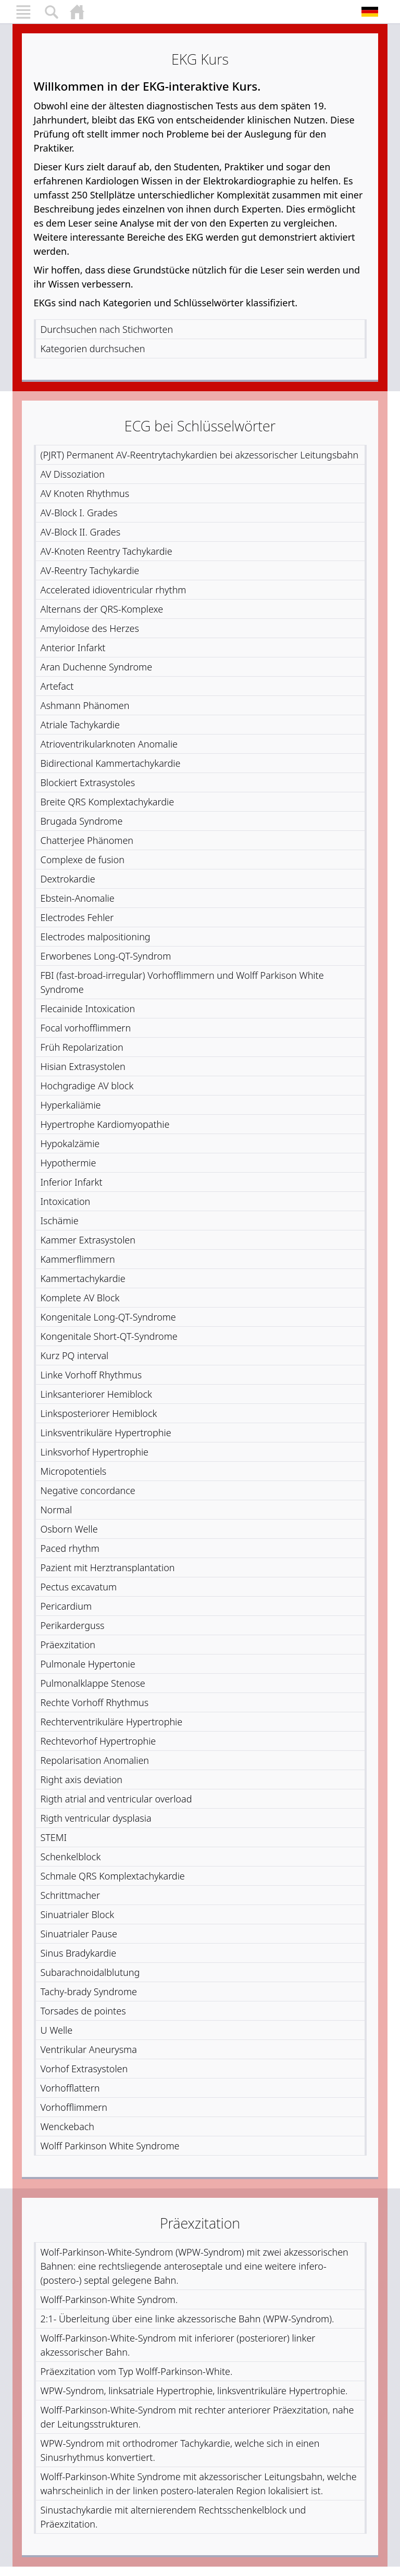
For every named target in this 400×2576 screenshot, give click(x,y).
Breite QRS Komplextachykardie (107, 801)
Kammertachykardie (83, 1278)
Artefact (57, 686)
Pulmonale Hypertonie (88, 1664)
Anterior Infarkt (73, 647)
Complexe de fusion (82, 859)
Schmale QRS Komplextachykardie (113, 1876)
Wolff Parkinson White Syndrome (110, 2145)
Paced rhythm (70, 1548)
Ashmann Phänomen (85, 705)
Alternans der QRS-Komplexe (102, 609)
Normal (56, 1509)
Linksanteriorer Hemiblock (96, 1394)
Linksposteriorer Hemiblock (99, 1413)
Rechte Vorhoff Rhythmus (95, 1702)
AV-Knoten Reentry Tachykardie (106, 551)
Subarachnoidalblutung (90, 1972)
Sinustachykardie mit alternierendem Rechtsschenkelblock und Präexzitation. (173, 2517)
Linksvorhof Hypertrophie (95, 1452)
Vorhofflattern (70, 2088)
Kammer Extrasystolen (88, 1240)
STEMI (54, 1837)
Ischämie (60, 1220)
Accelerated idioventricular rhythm (113, 589)
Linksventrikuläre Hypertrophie (106, 1432)
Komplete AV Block (80, 1297)
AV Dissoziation (73, 474)
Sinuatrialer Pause (79, 1933)
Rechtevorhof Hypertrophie (98, 1741)
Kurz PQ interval (75, 1355)
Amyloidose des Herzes (90, 628)
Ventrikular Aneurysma (89, 2049)
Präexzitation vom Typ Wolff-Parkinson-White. (137, 2371)
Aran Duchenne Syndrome (97, 667)
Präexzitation (68, 1644)
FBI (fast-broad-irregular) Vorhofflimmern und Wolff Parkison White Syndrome (182, 982)
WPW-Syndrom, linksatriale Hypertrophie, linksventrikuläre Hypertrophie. (194, 2390)
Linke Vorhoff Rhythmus (91, 1374)
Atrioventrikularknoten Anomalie (109, 744)
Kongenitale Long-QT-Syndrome (108, 1317)
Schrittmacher (71, 1895)
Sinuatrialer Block (78, 1914)
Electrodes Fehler (77, 917)
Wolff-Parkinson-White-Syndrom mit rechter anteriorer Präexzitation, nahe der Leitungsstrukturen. (197, 2417)
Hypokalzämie (70, 1143)
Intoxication (66, 1201)
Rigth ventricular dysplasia (96, 1818)
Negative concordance (88, 1490)
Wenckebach (68, 2126)
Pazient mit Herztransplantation (108, 1567)
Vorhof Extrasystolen (84, 2068)
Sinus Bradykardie (79, 1953)
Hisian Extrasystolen (83, 1066)
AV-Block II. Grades (81, 532)
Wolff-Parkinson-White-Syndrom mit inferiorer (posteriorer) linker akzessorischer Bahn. (178, 2345)
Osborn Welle (69, 1529)
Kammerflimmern (78, 1259)
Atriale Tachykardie (80, 724)
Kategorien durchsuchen (93, 348)
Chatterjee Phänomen (87, 840)
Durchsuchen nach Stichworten (107, 329)
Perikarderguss (73, 1625)
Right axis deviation (82, 1779)
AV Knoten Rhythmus (85, 493)
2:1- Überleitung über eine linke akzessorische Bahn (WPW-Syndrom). (187, 2318)
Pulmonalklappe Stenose (93, 1683)
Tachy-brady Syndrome (89, 1991)
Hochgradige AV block (87, 1085)
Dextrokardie (68, 879)
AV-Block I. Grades (79, 512)
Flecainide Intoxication (88, 1008)
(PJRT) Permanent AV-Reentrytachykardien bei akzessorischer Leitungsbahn (200, 455)
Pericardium (66, 1606)
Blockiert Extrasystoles (88, 782)
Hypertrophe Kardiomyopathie (105, 1124)
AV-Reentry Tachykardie (90, 570)
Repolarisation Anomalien (95, 1760)
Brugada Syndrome (82, 821)
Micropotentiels (74, 1471)
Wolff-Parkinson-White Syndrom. (109, 2299)
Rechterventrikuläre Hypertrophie (112, 1721)
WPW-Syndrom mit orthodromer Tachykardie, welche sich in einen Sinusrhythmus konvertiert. (180, 2450)
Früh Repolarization (82, 1047)
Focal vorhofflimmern (86, 1028)
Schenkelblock (71, 1856)
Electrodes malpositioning (96, 936)
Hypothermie (68, 1162)
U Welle (57, 2030)
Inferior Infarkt (72, 1182)
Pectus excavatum (79, 1587)
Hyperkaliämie (71, 1105)
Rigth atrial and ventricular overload (116, 1799)
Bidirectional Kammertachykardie (111, 763)
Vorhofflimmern (74, 2107)
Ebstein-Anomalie (78, 898)
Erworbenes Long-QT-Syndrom (106, 956)
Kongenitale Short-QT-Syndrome (109, 1336)
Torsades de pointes (83, 2011)
